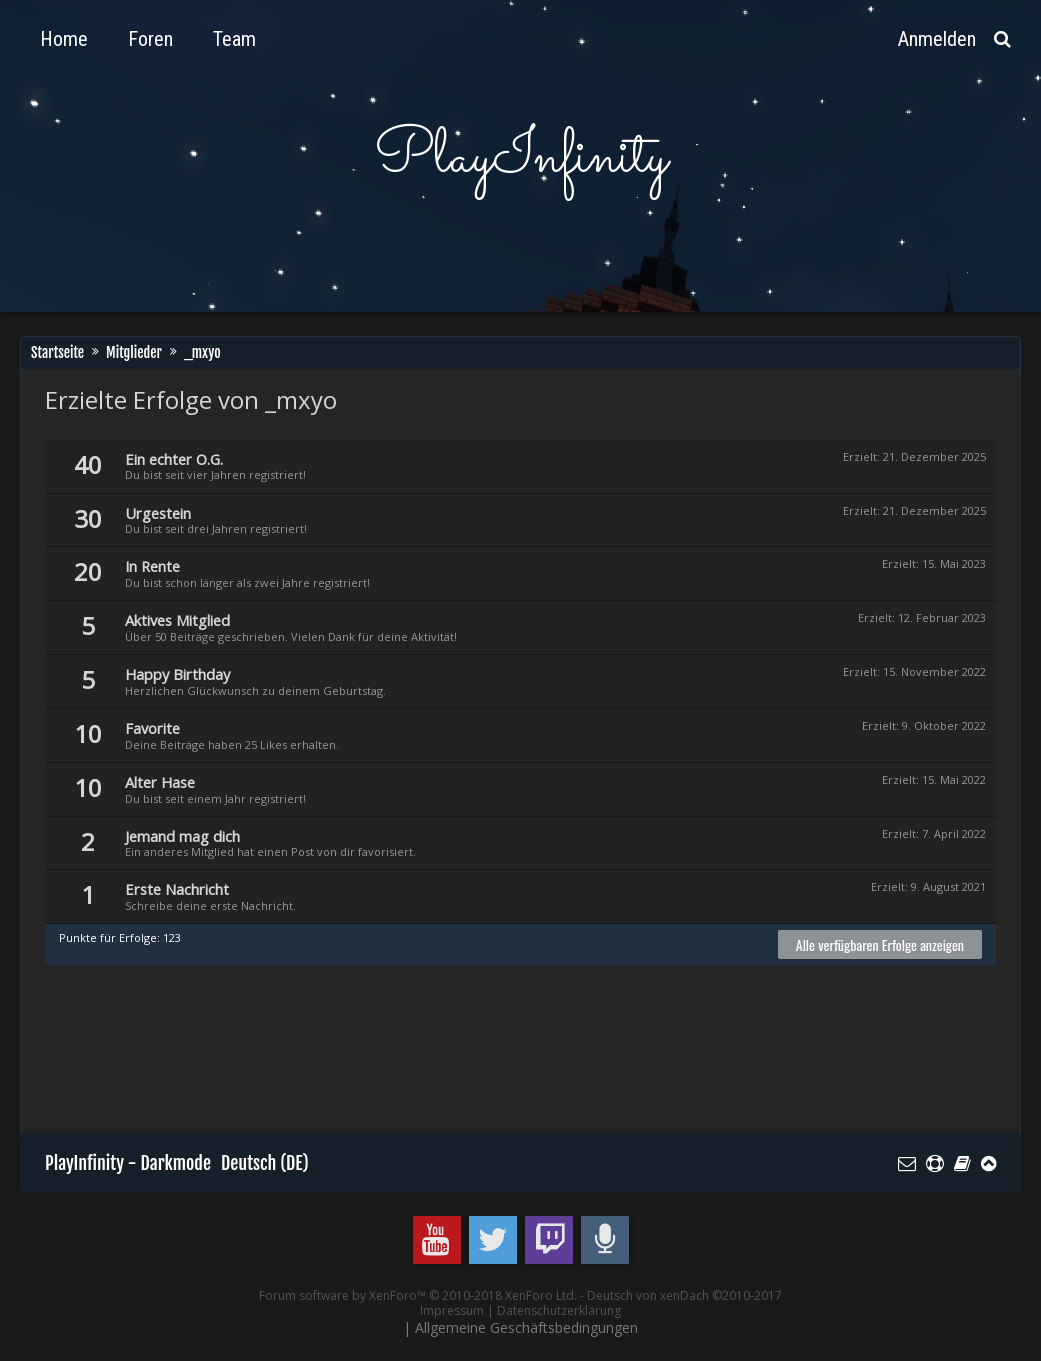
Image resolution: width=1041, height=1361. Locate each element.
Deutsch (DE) (265, 1163)
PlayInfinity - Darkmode (128, 1163)
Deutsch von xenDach (684, 1295)
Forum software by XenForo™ (418, 1295)
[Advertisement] (409, 1058)
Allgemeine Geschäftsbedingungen (526, 1327)
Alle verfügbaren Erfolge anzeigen (880, 944)
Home (64, 39)
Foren (150, 39)
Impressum (452, 1310)
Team (234, 39)
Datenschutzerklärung (559, 1310)
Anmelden (937, 39)
